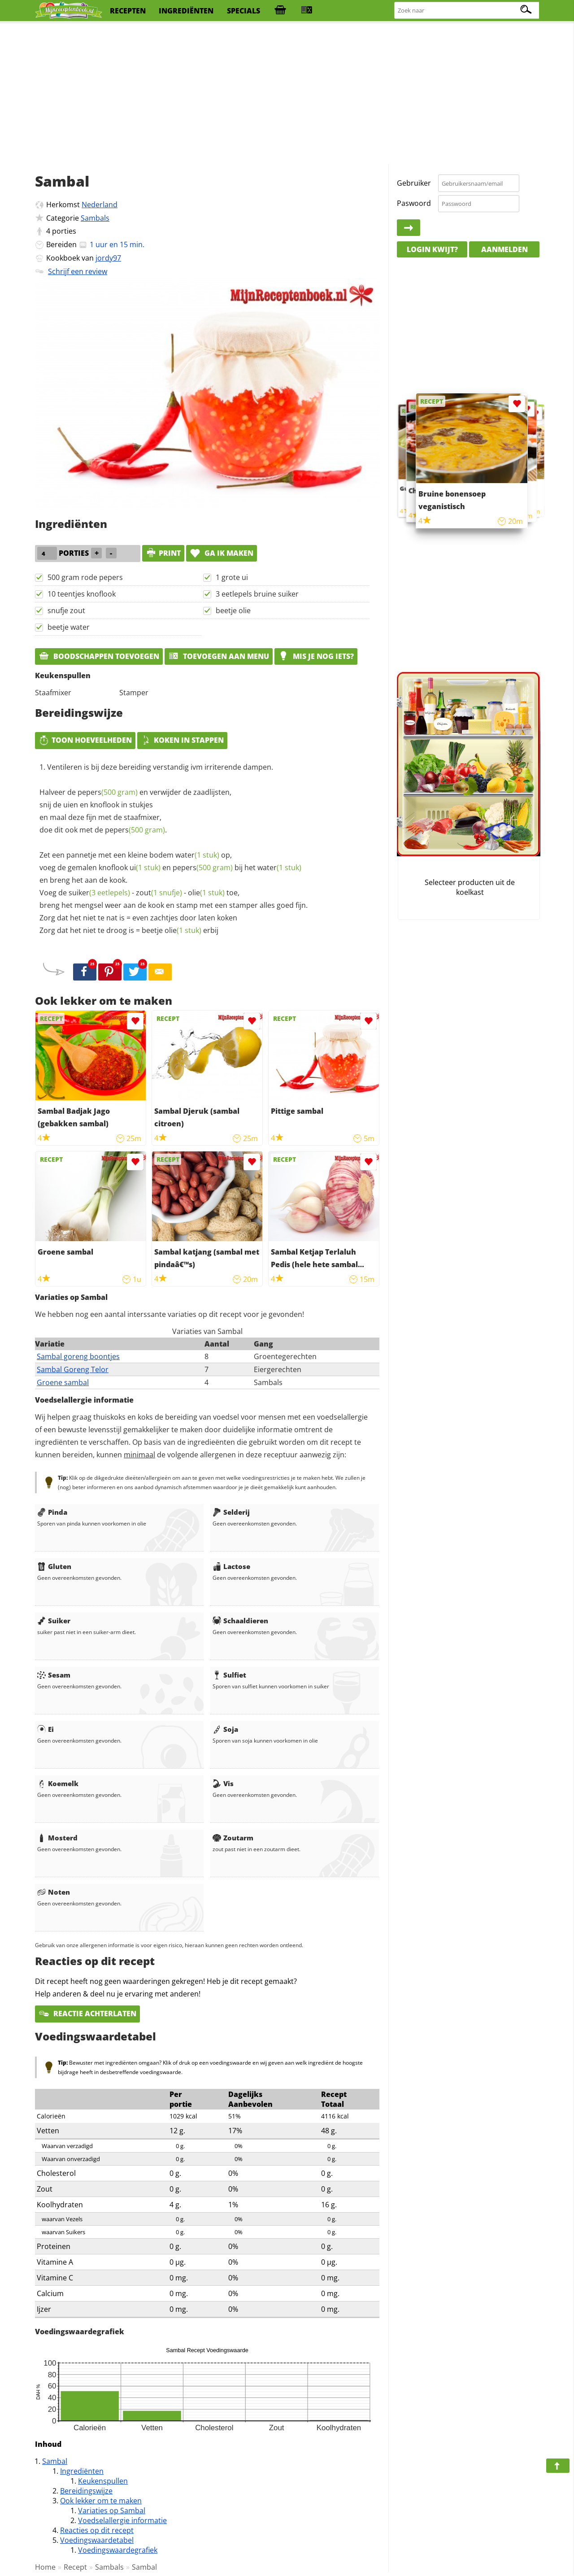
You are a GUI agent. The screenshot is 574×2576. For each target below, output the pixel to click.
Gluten (54, 1566)
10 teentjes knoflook (82, 594)
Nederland (99, 204)
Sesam (53, 1674)
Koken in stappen (182, 740)
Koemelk (57, 1783)
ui (145, 867)
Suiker (53, 1620)
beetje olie (233, 610)
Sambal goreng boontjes (78, 1356)
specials (243, 11)
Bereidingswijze (86, 2491)
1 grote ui (232, 577)
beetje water (69, 627)
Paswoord (414, 203)
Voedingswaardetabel (97, 2540)
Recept (75, 2567)
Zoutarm (233, 1837)
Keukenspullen (103, 2481)
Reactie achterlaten (87, 2013)
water (197, 855)
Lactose (231, 1566)
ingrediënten (186, 11)
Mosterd (57, 1837)
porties (64, 231)
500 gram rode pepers (85, 577)
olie (206, 893)
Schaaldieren (240, 1620)
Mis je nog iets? (316, 656)
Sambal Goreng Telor (73, 1369)
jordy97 (108, 258)
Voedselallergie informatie (122, 2520)
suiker (99, 893)
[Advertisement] (287, 94)
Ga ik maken (221, 553)
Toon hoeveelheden (85, 740)
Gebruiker (414, 183)
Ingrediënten (82, 2471)
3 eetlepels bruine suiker (257, 594)
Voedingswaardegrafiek (117, 2550)
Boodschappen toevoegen (99, 656)
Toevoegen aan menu (218, 656)
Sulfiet (229, 1674)
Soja (225, 1729)
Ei (45, 1729)
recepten (128, 11)
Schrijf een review (77, 271)
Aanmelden (504, 249)
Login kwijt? (432, 249)
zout (159, 893)
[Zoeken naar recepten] (467, 10)
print (163, 553)
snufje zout (66, 610)
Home (45, 2567)
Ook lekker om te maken (101, 2501)
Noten (53, 1891)
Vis (223, 1783)
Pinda (52, 1512)
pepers (108, 792)
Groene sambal (63, 1382)
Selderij (231, 1512)
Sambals (95, 218)
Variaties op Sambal (111, 2510)
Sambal (54, 2461)
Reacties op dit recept (97, 2530)
